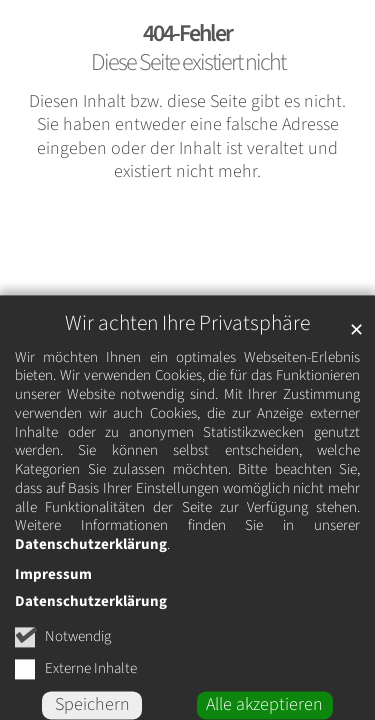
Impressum (53, 598)
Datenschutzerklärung (91, 568)
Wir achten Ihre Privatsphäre (187, 347)
